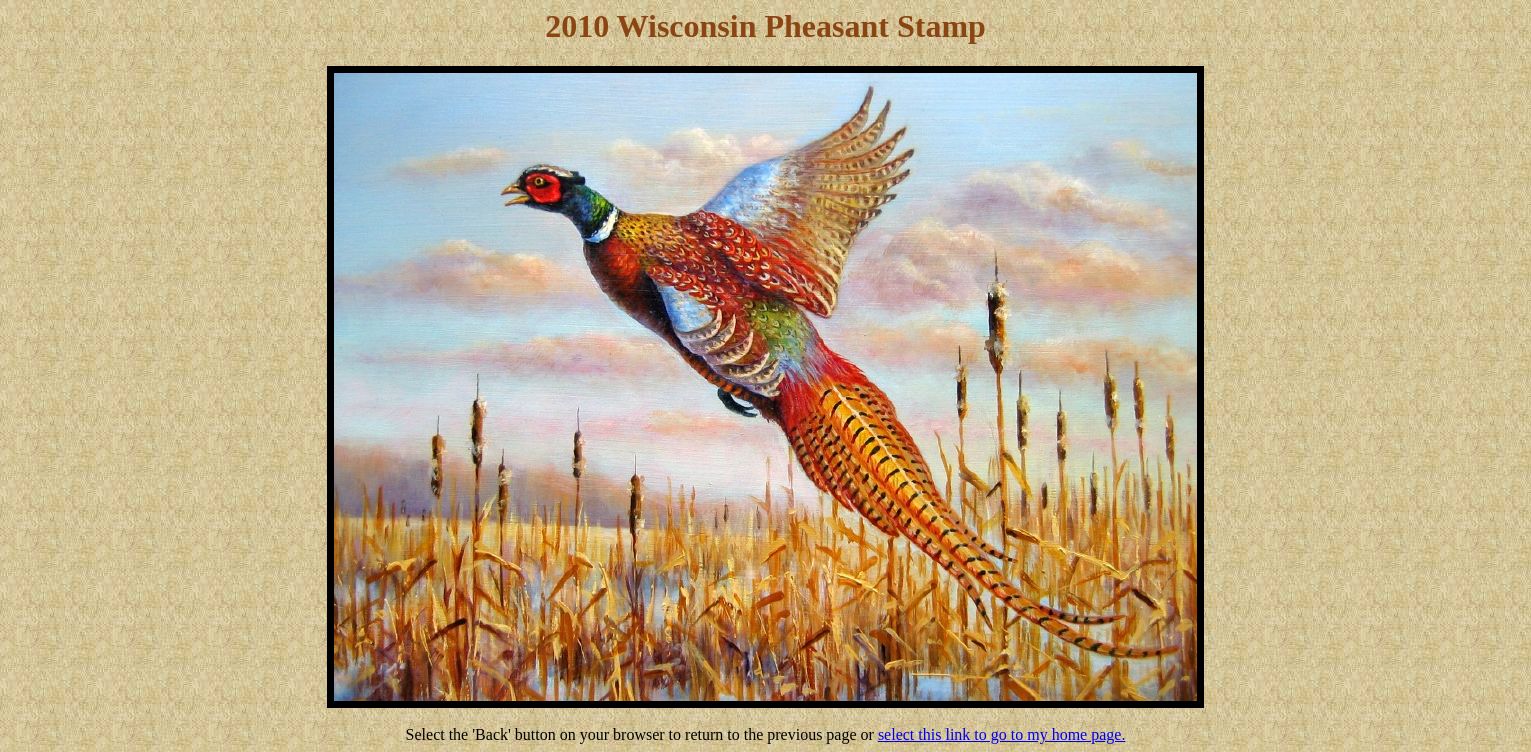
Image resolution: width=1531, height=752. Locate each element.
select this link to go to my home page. (1002, 734)
